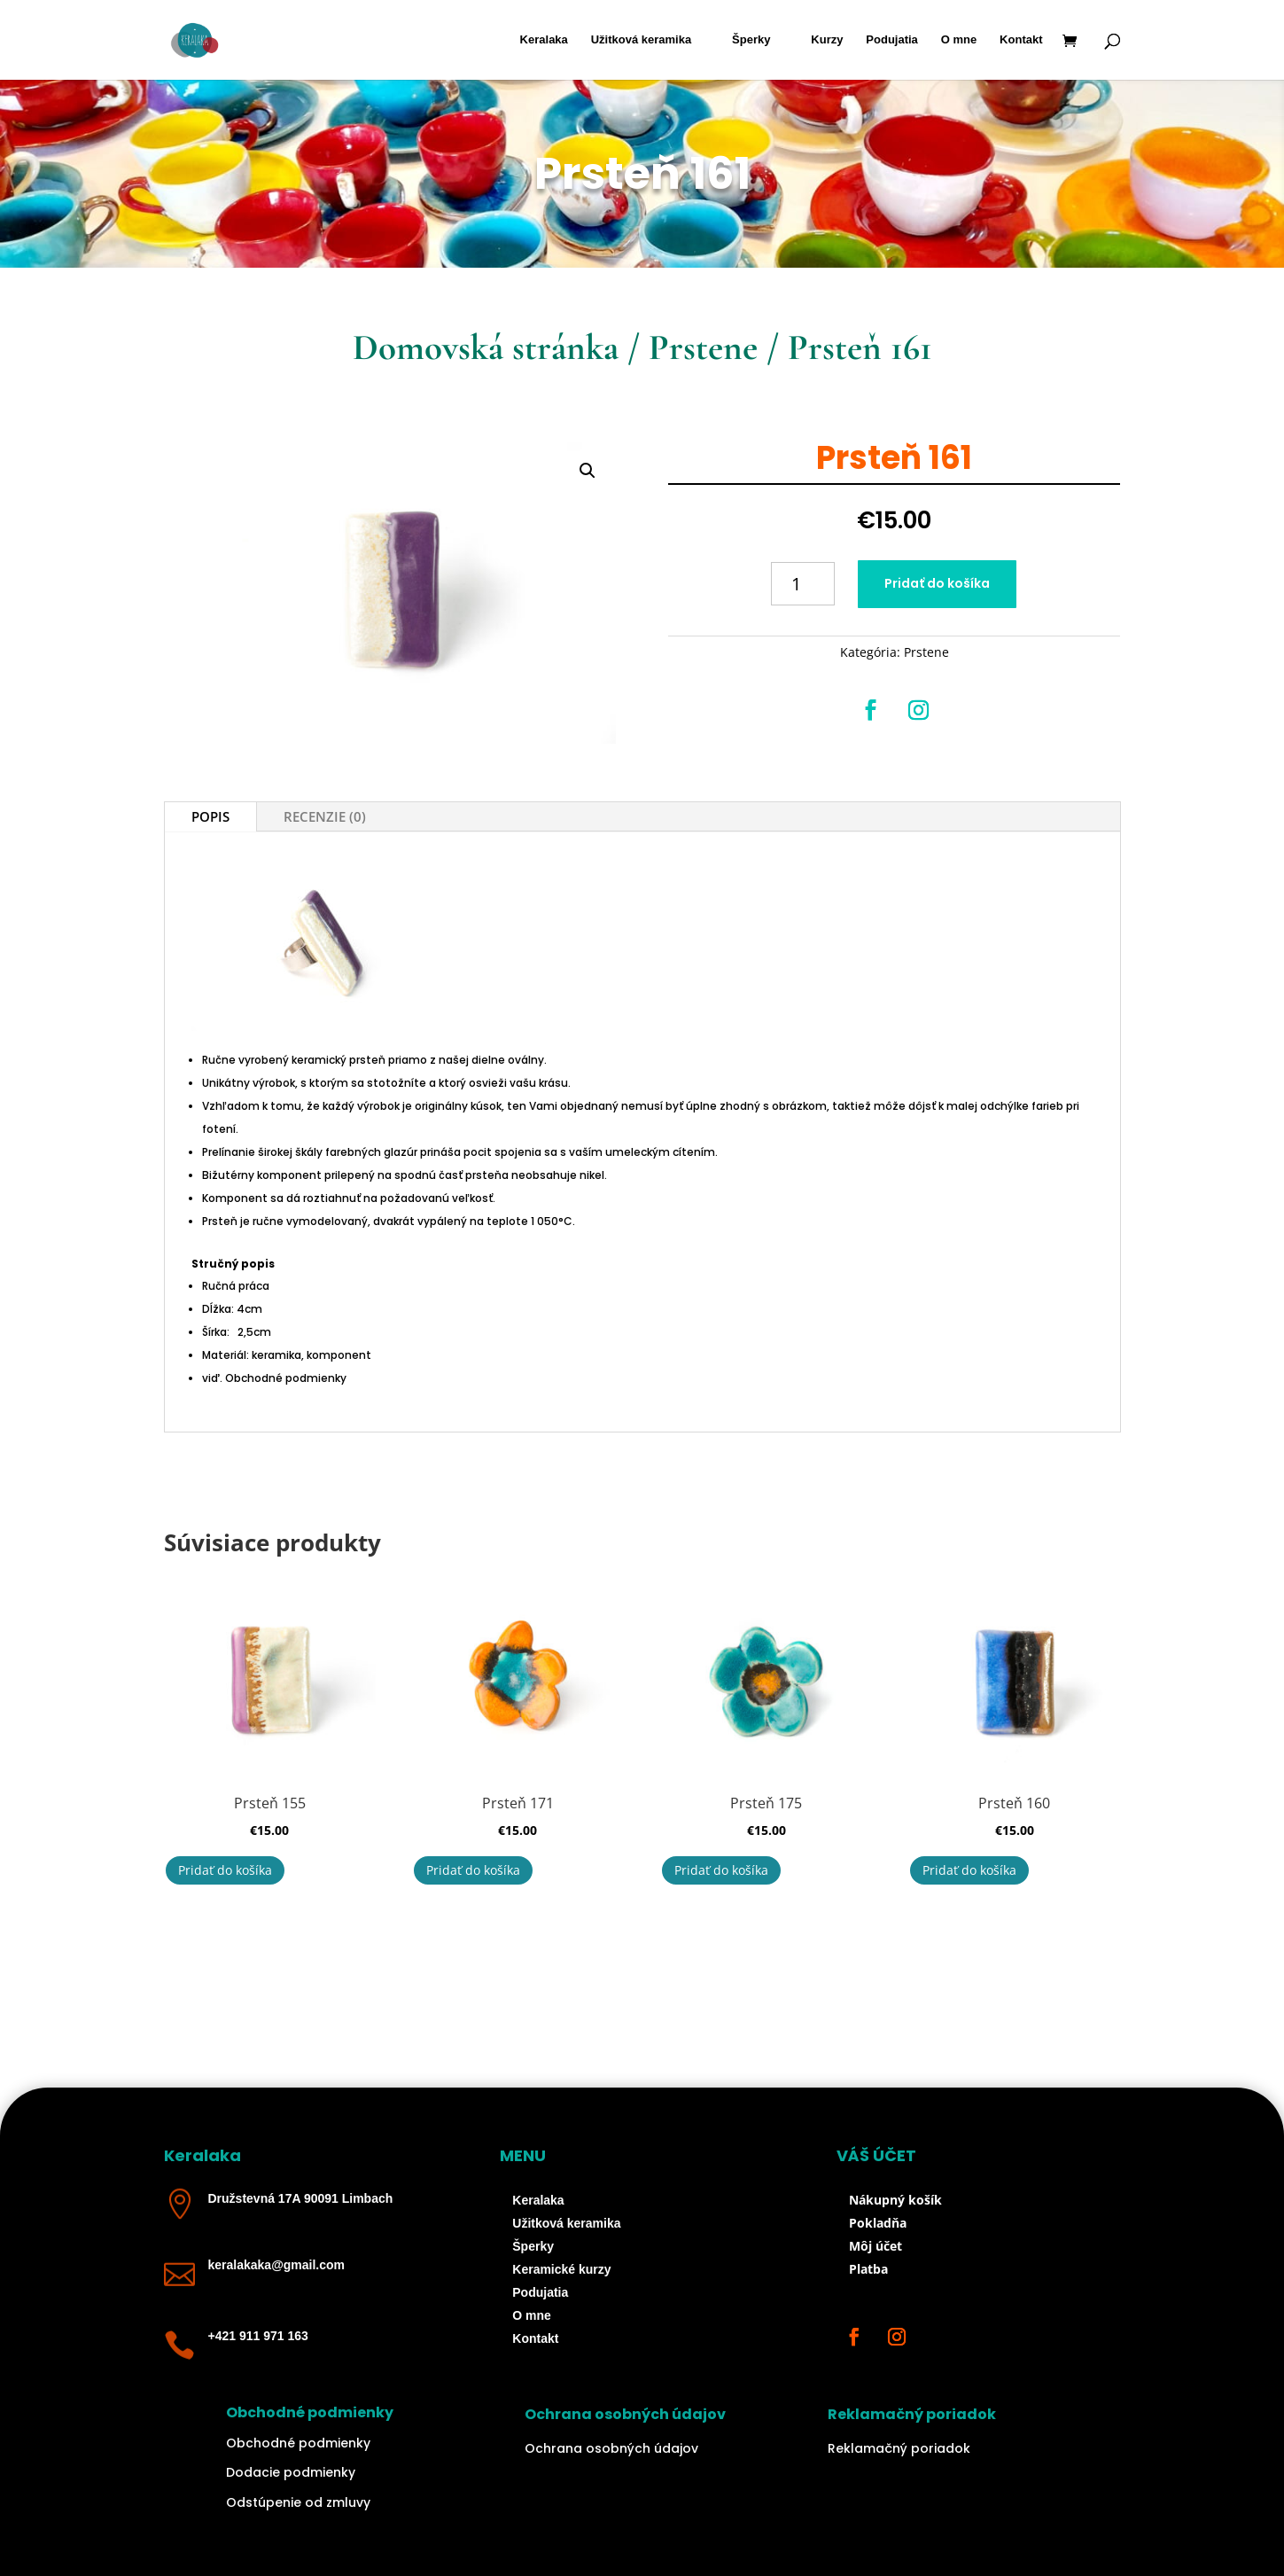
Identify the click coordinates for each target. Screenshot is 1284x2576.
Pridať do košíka (937, 583)
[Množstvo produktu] (803, 583)
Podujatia (892, 40)
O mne (959, 40)
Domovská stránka (486, 347)
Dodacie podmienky (290, 2472)
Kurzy (827, 40)
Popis (210, 816)
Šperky (751, 40)
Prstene (703, 347)
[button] (587, 471)
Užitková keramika (641, 40)
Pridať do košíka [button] (225, 1870)
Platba (868, 2268)
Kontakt (1021, 40)
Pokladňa (878, 2222)
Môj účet (875, 2245)
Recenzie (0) (325, 816)
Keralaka (544, 40)
